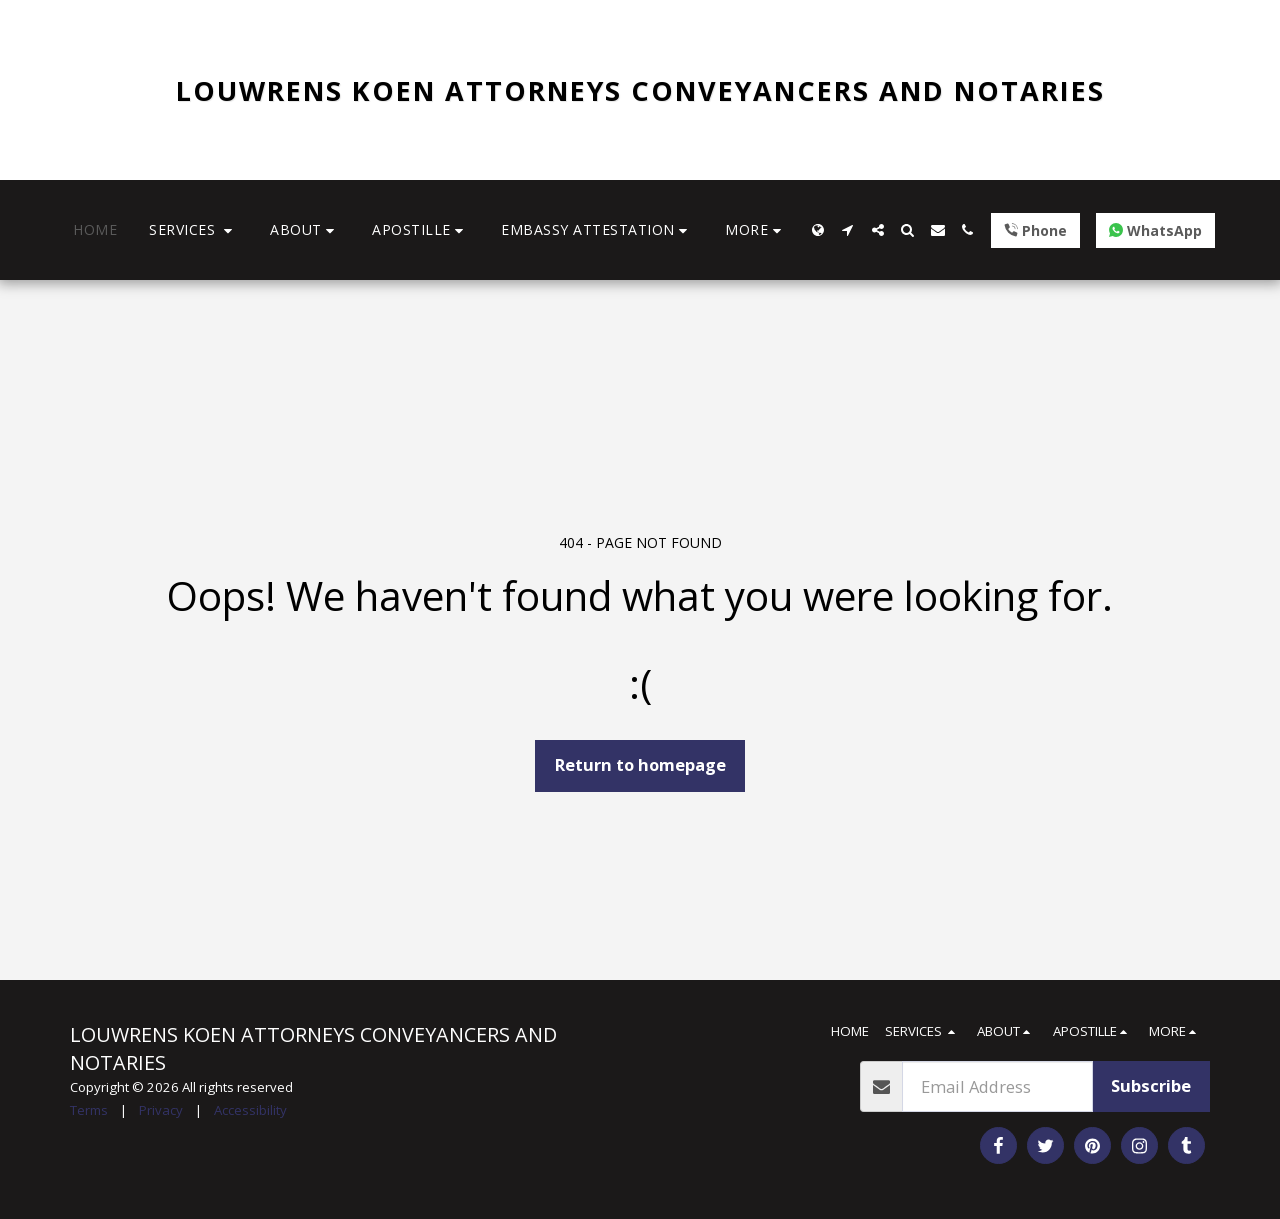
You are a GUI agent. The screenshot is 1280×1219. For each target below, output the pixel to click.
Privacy (161, 1110)
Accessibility (250, 1110)
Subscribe (1151, 1085)
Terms (89, 1110)
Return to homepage (640, 764)
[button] (193, 230)
